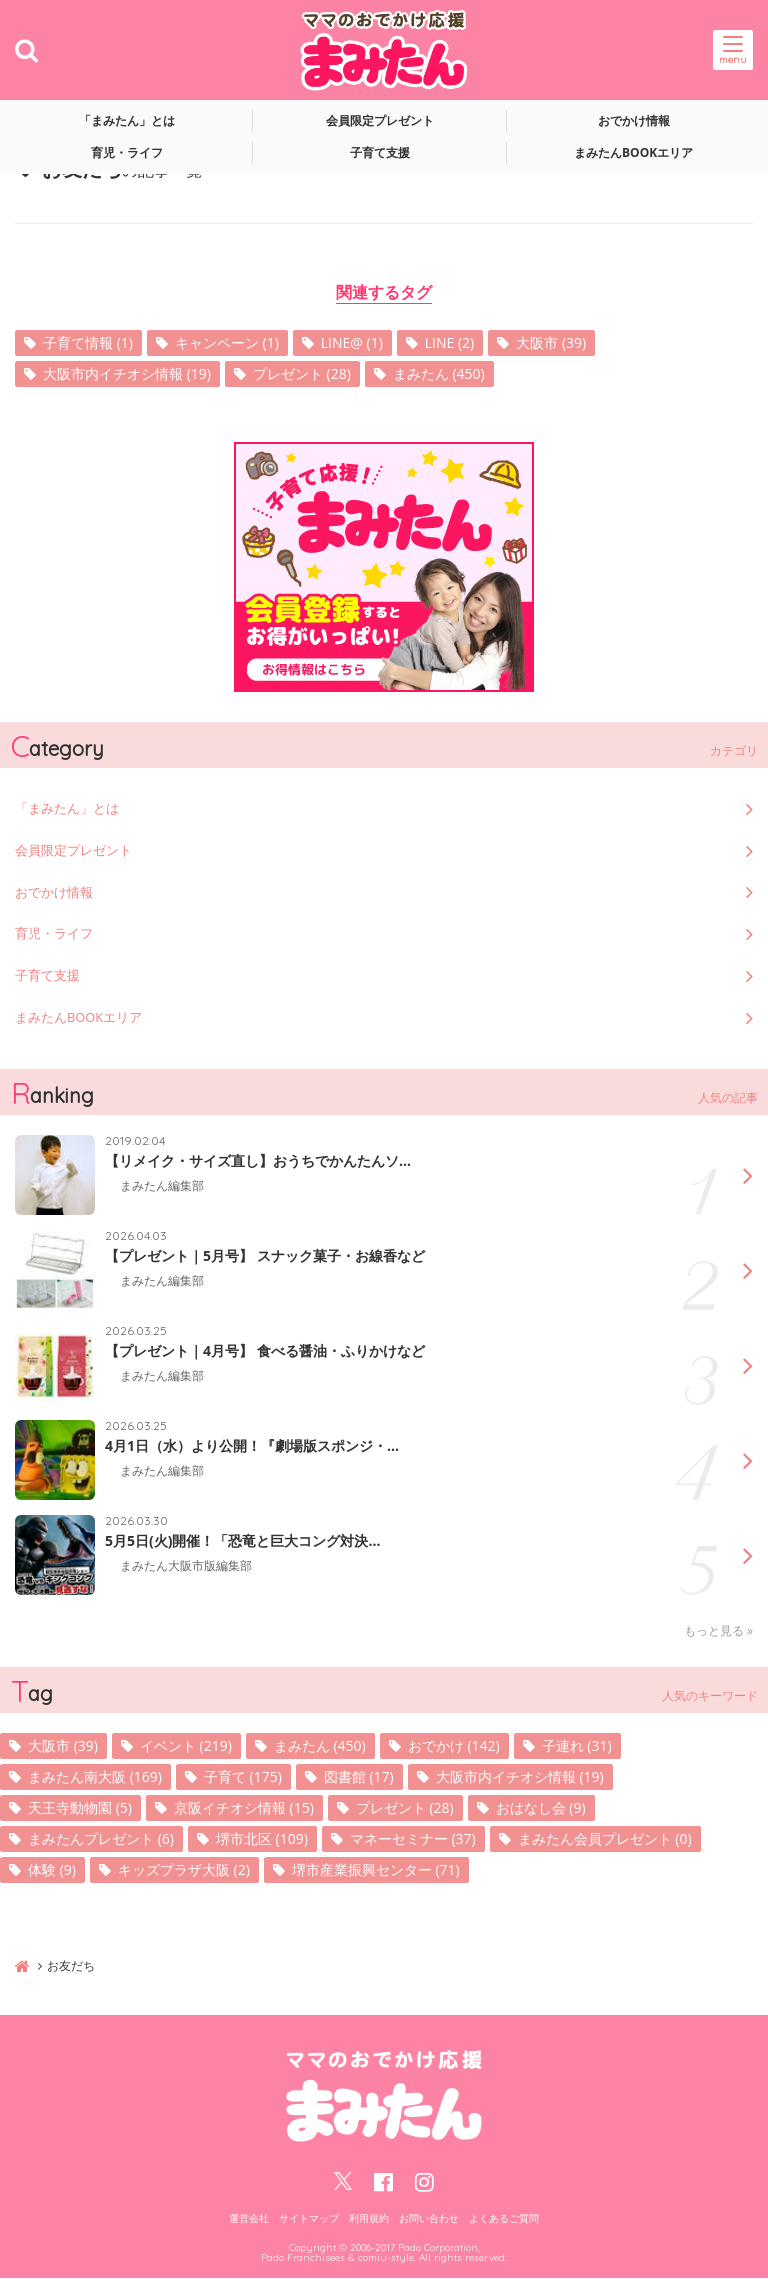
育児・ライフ (127, 152)
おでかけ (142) (454, 1746)
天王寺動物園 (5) (80, 1808)
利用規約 (369, 2219)
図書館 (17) (359, 1777)
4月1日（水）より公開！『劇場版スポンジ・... (252, 1447)
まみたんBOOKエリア (633, 152)
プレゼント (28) (302, 373)
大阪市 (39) (551, 342)
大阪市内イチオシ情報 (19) (127, 373)
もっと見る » (718, 1631)
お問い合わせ (429, 2219)
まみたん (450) (439, 373)
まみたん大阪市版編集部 (186, 1566)
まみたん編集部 (162, 1186)
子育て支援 (380, 152)
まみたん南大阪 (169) (95, 1777)
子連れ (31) (577, 1746)
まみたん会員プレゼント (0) (605, 1839)
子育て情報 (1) (88, 342)
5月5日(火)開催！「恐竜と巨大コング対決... (242, 1542)
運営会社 (249, 2219)
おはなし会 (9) (541, 1808)
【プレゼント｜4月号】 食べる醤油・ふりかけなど (265, 1352)
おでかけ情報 (634, 120)
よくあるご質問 (504, 2219)
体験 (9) (52, 1870)
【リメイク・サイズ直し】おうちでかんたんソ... (258, 1162)
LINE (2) (449, 342)
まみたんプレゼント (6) (101, 1839)
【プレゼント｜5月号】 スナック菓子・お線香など (265, 1257)
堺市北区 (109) (262, 1839)
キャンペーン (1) (227, 342)
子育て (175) (243, 1777)
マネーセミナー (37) (413, 1839)
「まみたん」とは (127, 120)
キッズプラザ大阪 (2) (184, 1870)
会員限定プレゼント (380, 120)
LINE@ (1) (352, 342)
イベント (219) (186, 1746)
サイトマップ (309, 2219)
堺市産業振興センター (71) (376, 1870)
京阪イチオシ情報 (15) (244, 1808)
